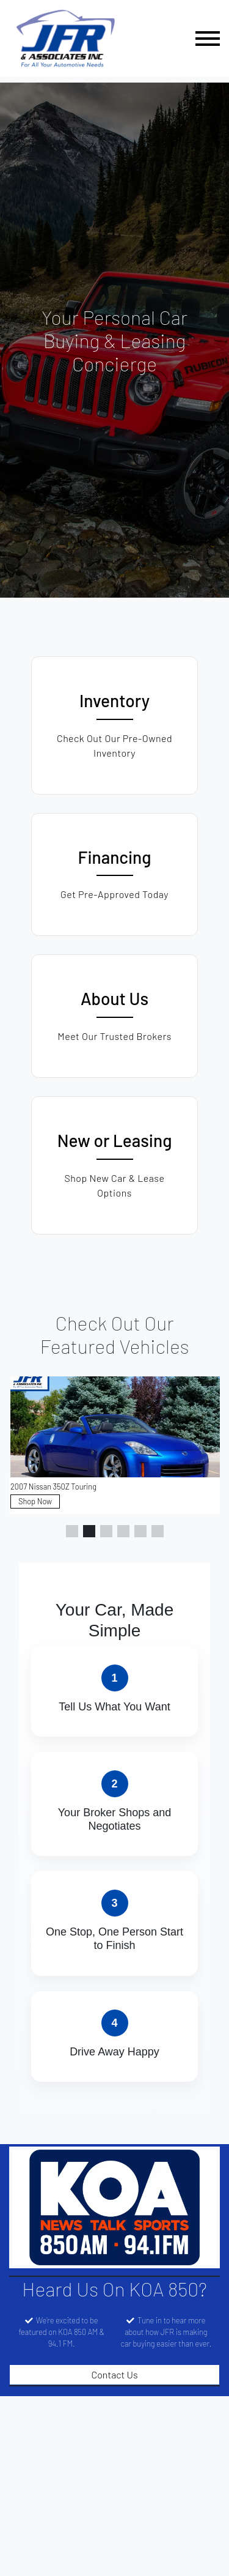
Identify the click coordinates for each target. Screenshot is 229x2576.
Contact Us (114, 2374)
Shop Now (35, 1501)
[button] (72, 1531)
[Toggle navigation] (207, 38)
